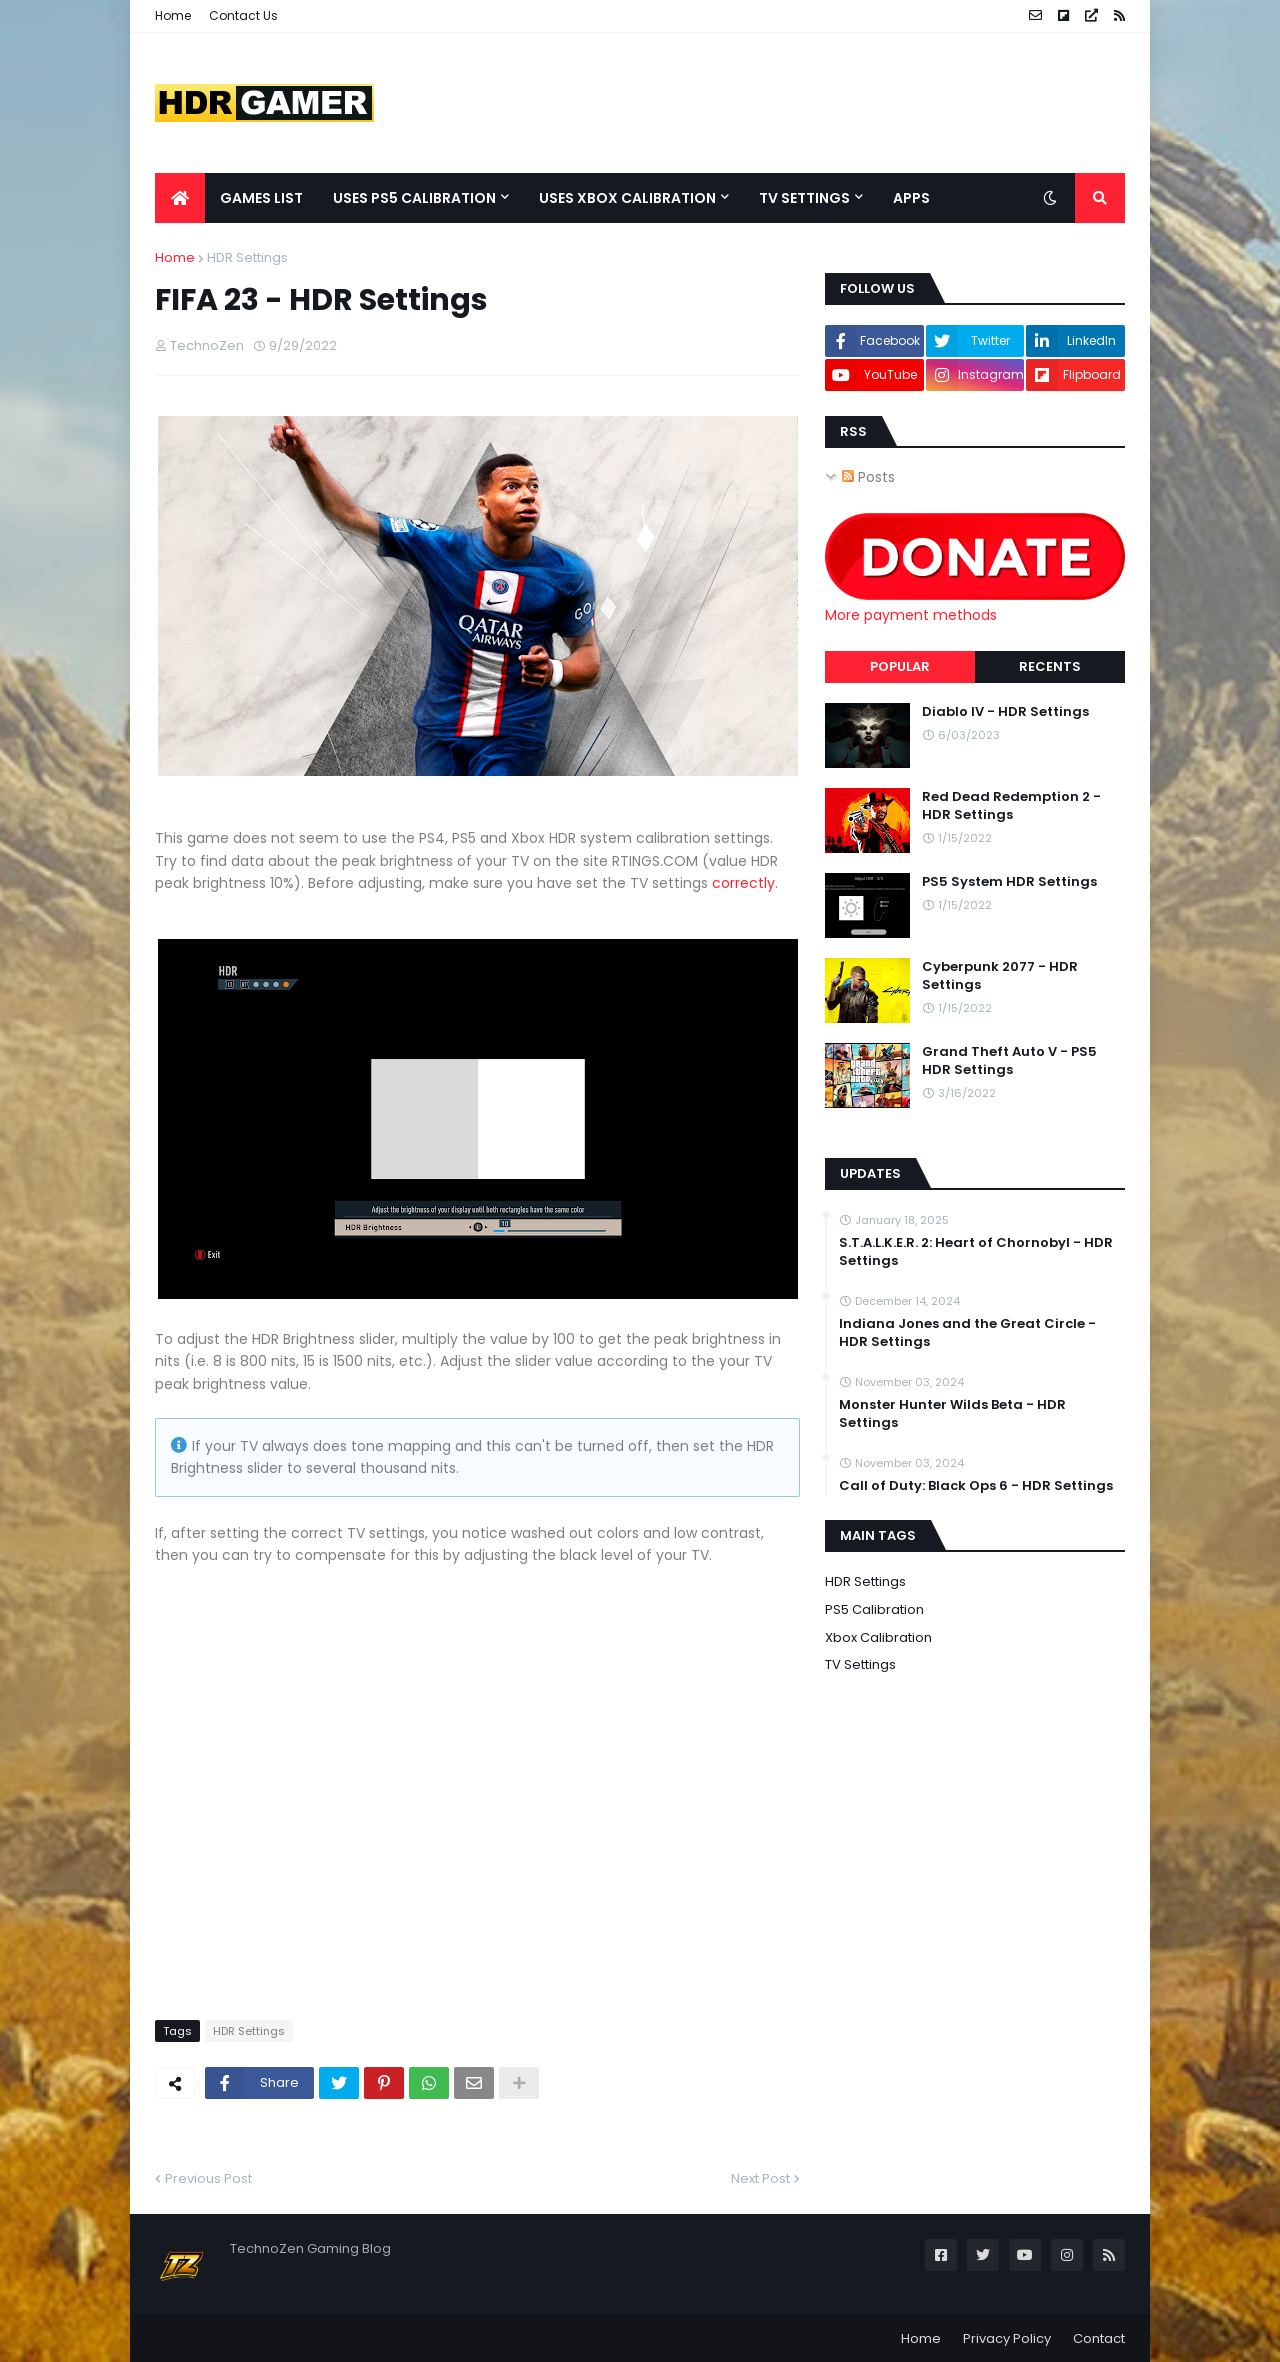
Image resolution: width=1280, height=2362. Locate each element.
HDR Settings (247, 257)
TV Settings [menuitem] (804, 198)
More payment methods (911, 615)
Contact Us (243, 15)
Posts (868, 477)
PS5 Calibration (874, 1609)
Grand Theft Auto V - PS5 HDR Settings (1009, 1061)
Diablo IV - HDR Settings (1005, 712)
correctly (743, 883)
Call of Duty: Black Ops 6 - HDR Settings (976, 1486)
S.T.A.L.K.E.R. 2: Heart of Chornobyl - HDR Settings (976, 1252)
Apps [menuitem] (911, 198)
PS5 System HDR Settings (1009, 882)
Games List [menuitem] (261, 198)
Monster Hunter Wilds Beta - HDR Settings (952, 1414)
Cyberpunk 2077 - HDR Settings (1000, 976)
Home (173, 15)
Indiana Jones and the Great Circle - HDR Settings (967, 1333)
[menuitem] (180, 198)
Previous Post (208, 2176)
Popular (900, 666)
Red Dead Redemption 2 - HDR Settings (1011, 806)
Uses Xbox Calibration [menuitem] (627, 198)
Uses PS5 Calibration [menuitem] (414, 198)
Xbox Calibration (878, 1637)
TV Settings (860, 1664)
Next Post (760, 2176)
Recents (1050, 666)
